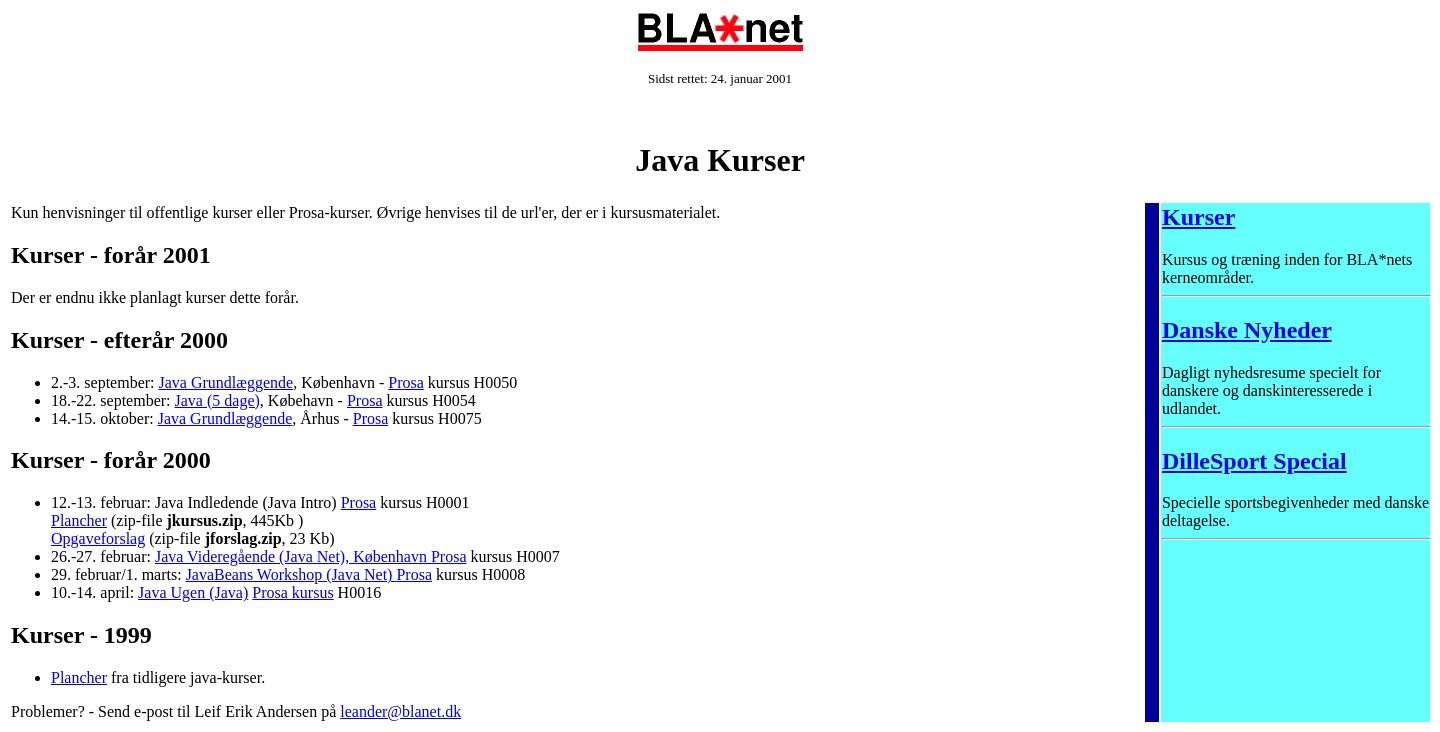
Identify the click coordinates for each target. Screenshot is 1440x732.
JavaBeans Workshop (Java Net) (291, 574)
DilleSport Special (1254, 461)
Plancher (79, 520)
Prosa (406, 382)
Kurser (1198, 217)
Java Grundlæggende (226, 382)
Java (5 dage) (217, 400)
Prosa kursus (292, 592)
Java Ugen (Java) (193, 592)
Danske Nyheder (1247, 330)
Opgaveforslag (98, 538)
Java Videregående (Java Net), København (293, 556)
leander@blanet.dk (400, 711)
